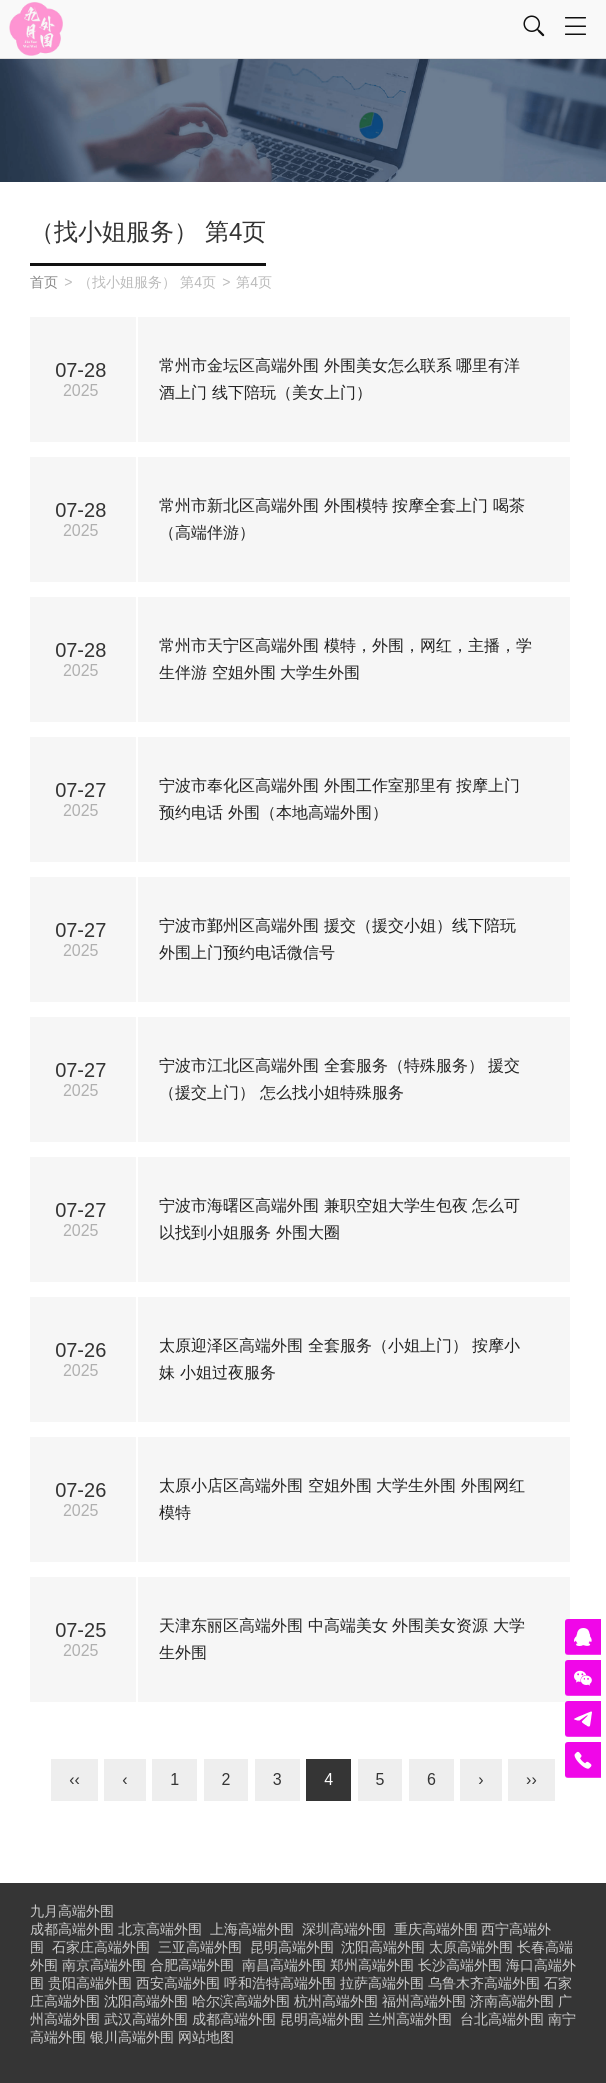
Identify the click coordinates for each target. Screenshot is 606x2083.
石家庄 (101, 1947)
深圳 (344, 1929)
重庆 (436, 1929)
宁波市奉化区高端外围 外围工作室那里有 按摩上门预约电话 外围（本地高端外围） (339, 799)
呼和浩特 (280, 1983)
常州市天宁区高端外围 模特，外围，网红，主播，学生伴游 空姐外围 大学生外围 (345, 659)
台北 (502, 2019)
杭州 (336, 2001)
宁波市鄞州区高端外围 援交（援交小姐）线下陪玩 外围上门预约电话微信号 (337, 939)
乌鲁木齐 (484, 1983)
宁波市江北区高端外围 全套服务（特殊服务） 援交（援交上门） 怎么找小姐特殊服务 (339, 1079)
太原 (471, 1947)
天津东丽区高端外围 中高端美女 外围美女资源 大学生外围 (341, 1639)
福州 (424, 2001)
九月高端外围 (72, 1911)
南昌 (284, 1965)
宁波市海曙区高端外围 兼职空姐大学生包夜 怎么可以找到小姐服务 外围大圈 (339, 1219)
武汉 (146, 2019)
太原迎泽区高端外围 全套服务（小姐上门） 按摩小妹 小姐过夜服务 (339, 1359)
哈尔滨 (241, 2001)
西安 (178, 1983)
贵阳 (90, 1983)
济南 (512, 2001)
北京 (160, 1929)
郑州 (372, 1965)
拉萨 (382, 1983)
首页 (44, 282)
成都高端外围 (72, 1929)
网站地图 (206, 2037)
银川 (132, 2037)
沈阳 (383, 1947)
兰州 (410, 2019)
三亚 (200, 1947)
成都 (234, 2019)
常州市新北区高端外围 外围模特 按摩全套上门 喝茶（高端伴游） (341, 519)
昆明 (292, 1947)
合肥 (192, 1965)
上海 (252, 1929)
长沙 (460, 1965)
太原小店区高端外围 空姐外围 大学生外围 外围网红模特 (341, 1499)
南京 (104, 1965)
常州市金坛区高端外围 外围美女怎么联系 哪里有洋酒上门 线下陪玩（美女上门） (339, 379)
